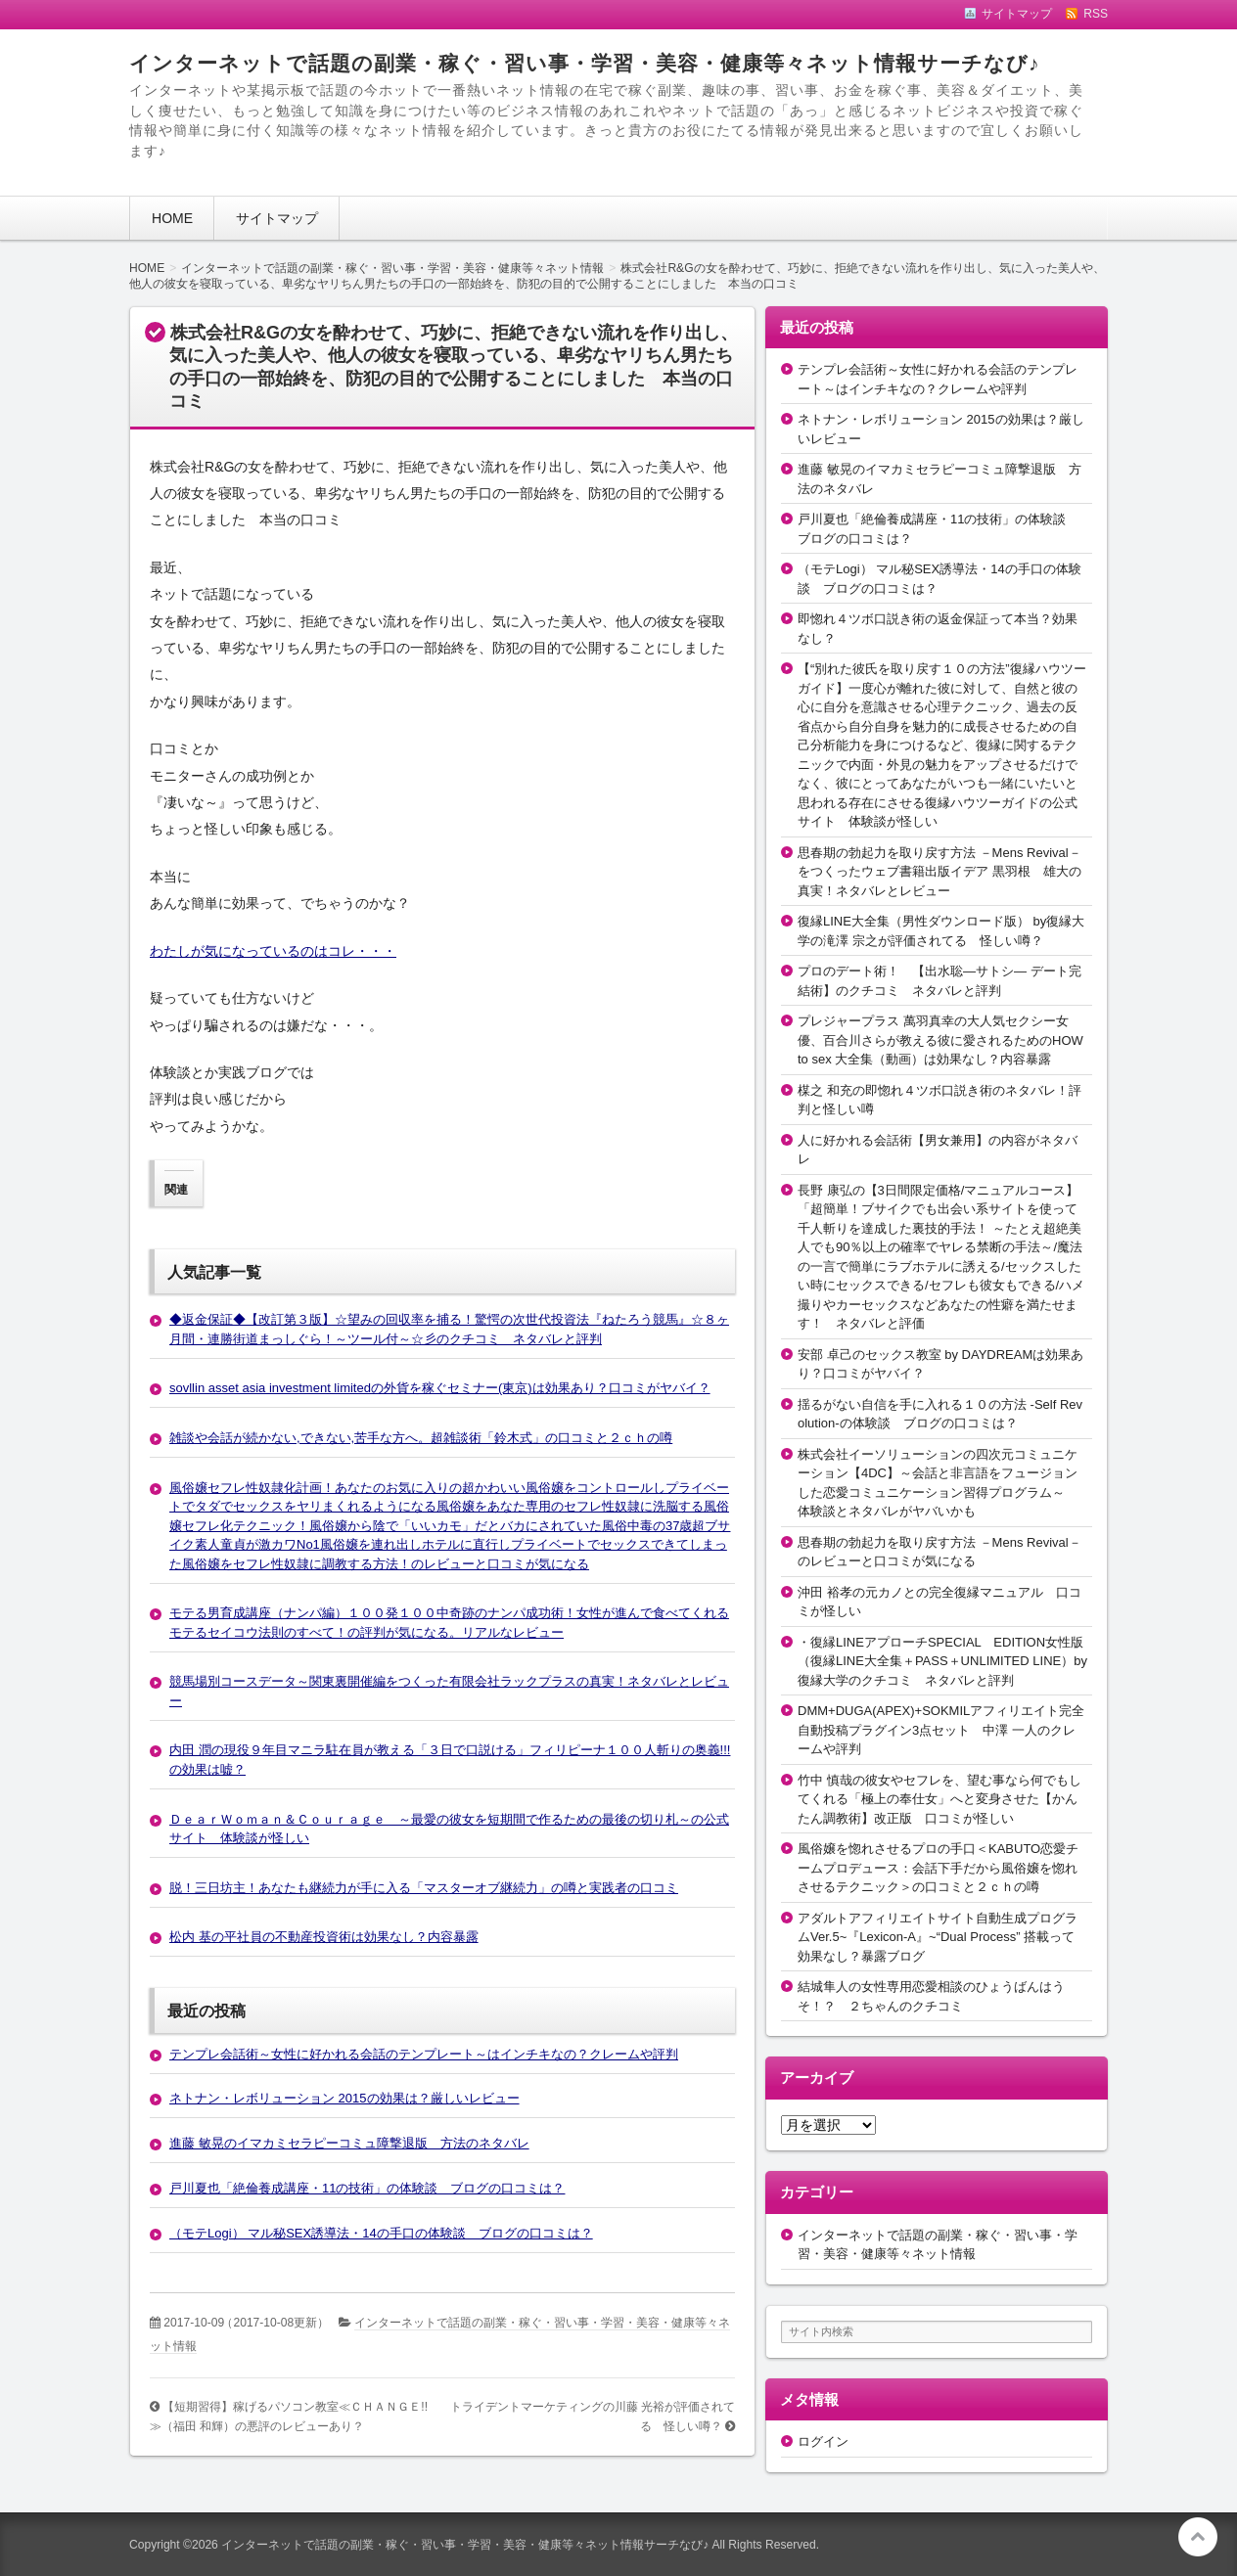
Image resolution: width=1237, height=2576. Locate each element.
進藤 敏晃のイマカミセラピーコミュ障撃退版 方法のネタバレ (349, 2143)
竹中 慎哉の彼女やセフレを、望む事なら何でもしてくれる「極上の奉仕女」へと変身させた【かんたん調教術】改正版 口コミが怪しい (939, 1799)
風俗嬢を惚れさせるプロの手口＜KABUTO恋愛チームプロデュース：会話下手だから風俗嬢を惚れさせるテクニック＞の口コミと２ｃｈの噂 (938, 1867)
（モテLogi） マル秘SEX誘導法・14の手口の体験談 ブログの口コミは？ (381, 2233)
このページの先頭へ (1197, 2536)
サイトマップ (277, 218)
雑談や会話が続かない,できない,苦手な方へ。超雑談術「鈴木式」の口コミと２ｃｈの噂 (420, 1437)
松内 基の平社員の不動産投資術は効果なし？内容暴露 (324, 1936)
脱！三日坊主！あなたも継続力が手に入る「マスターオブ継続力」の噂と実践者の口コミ (423, 1887)
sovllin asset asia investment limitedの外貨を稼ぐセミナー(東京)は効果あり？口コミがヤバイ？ (439, 1387)
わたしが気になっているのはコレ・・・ (273, 951)
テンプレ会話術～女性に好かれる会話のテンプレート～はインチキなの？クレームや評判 (423, 2054)
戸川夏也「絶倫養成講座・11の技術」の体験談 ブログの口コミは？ (367, 2188)
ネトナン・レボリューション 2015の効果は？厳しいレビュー (344, 2098)
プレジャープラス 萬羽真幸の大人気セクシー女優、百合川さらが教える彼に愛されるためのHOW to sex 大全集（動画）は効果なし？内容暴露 (940, 1040)
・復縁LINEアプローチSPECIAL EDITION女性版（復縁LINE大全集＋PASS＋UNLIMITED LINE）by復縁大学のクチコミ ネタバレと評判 (942, 1661)
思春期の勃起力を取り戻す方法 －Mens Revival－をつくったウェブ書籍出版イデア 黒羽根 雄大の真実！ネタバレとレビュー (939, 871)
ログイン (823, 2441)
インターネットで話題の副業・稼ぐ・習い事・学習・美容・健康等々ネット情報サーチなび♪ (584, 63)
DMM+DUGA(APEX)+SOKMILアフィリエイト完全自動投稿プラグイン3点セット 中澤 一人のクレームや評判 (941, 1729)
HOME (172, 218)
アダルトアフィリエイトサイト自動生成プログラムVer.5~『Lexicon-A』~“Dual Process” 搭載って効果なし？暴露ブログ (937, 1937)
